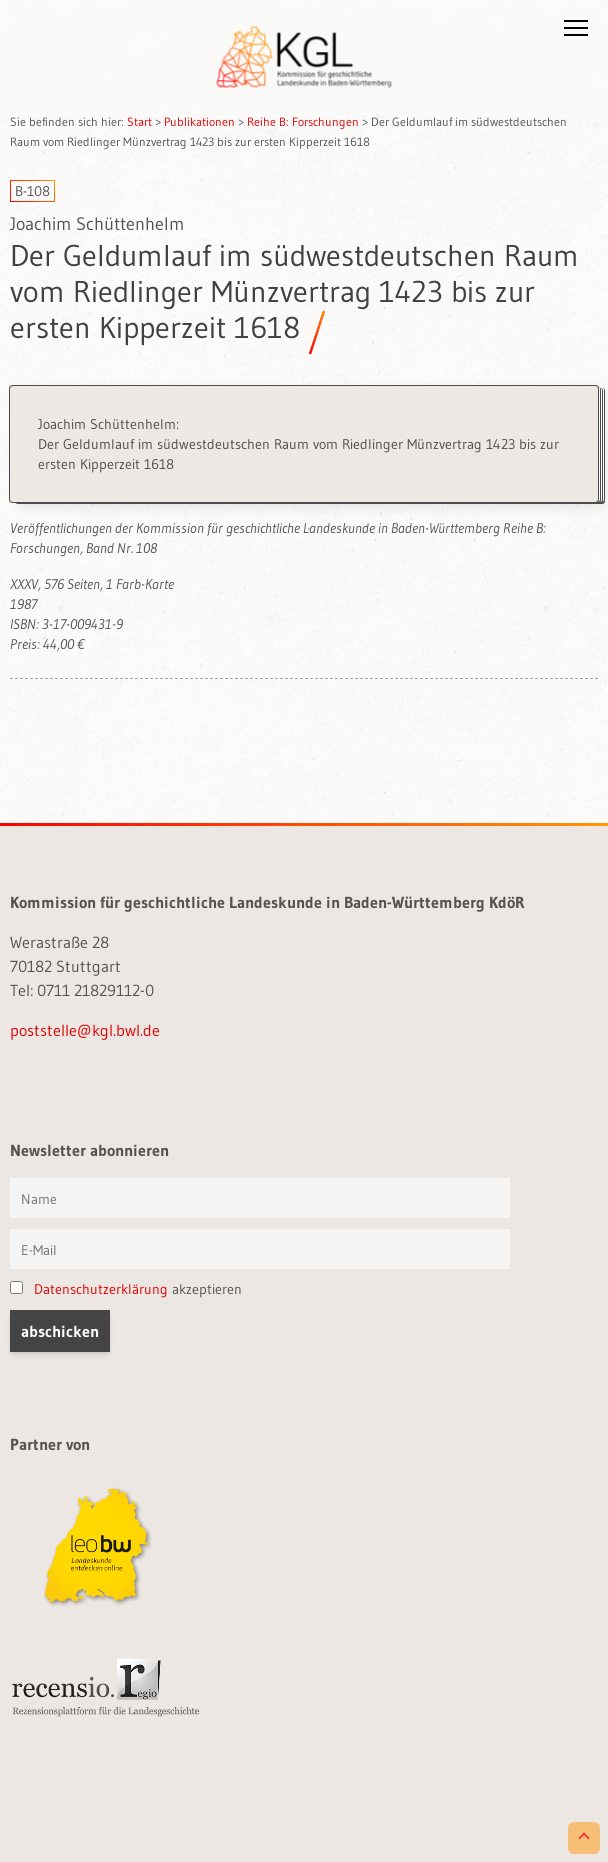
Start (139, 121)
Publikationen (199, 121)
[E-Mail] (260, 1249)
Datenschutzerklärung (101, 1289)
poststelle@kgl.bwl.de (85, 1030)
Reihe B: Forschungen (303, 121)
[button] (576, 32)
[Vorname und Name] (260, 1198)
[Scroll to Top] (584, 1838)
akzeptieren (126, 1289)
